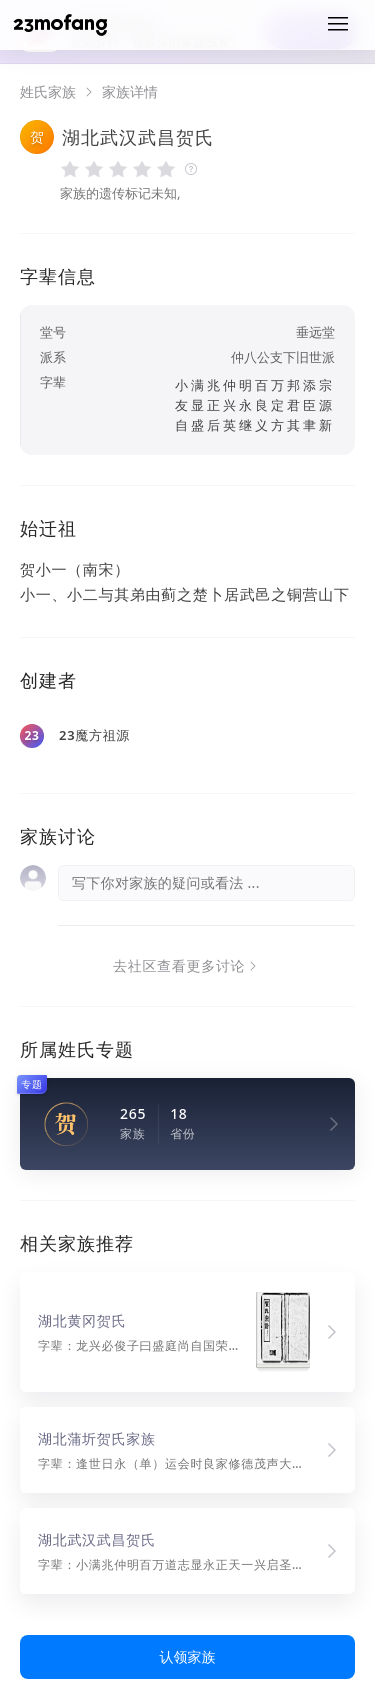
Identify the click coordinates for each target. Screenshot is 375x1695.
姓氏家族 (48, 92)
